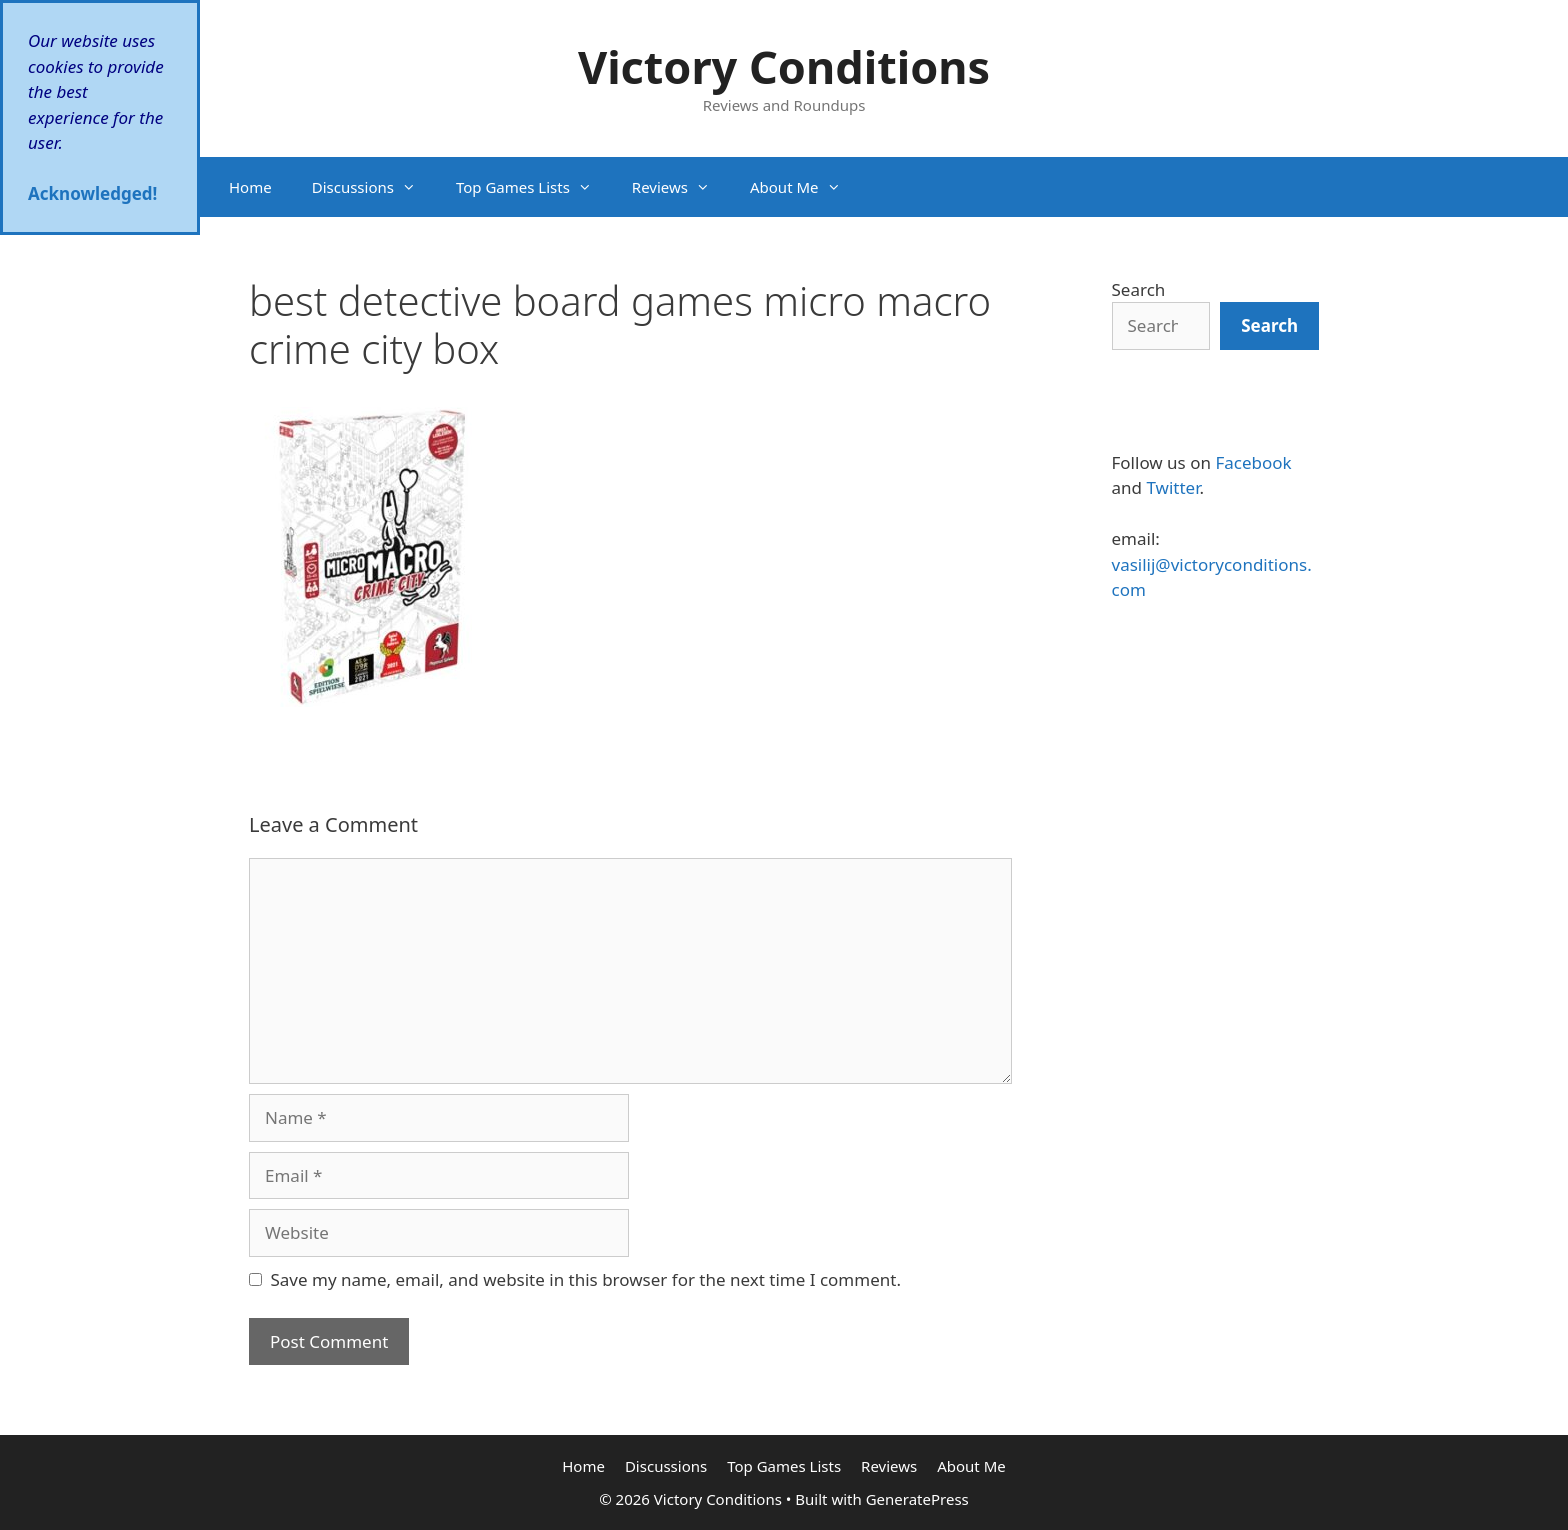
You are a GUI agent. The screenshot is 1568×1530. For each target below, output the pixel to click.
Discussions (374, 187)
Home (250, 187)
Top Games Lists (534, 187)
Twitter (1172, 487)
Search (1139, 289)
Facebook (1253, 462)
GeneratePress (917, 1499)
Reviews (681, 187)
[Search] (1269, 326)
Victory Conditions (784, 66)
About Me (805, 187)
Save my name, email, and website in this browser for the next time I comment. (586, 1279)
